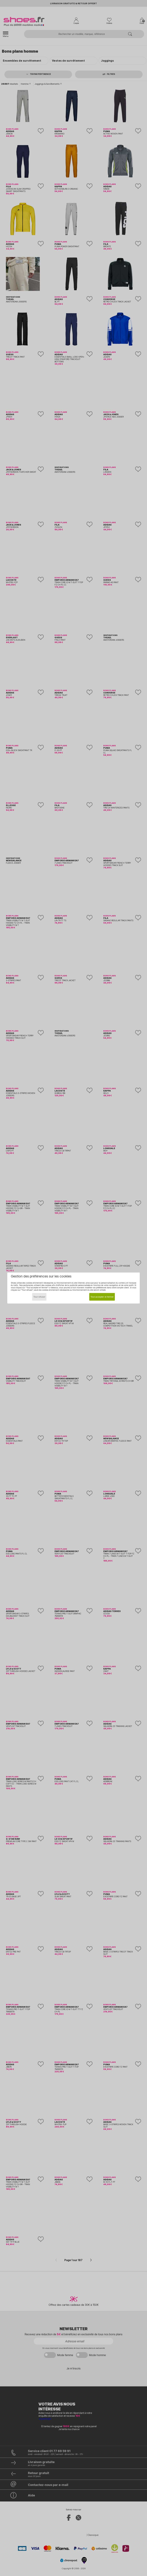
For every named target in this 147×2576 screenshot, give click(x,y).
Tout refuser (39, 1297)
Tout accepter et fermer (102, 1297)
